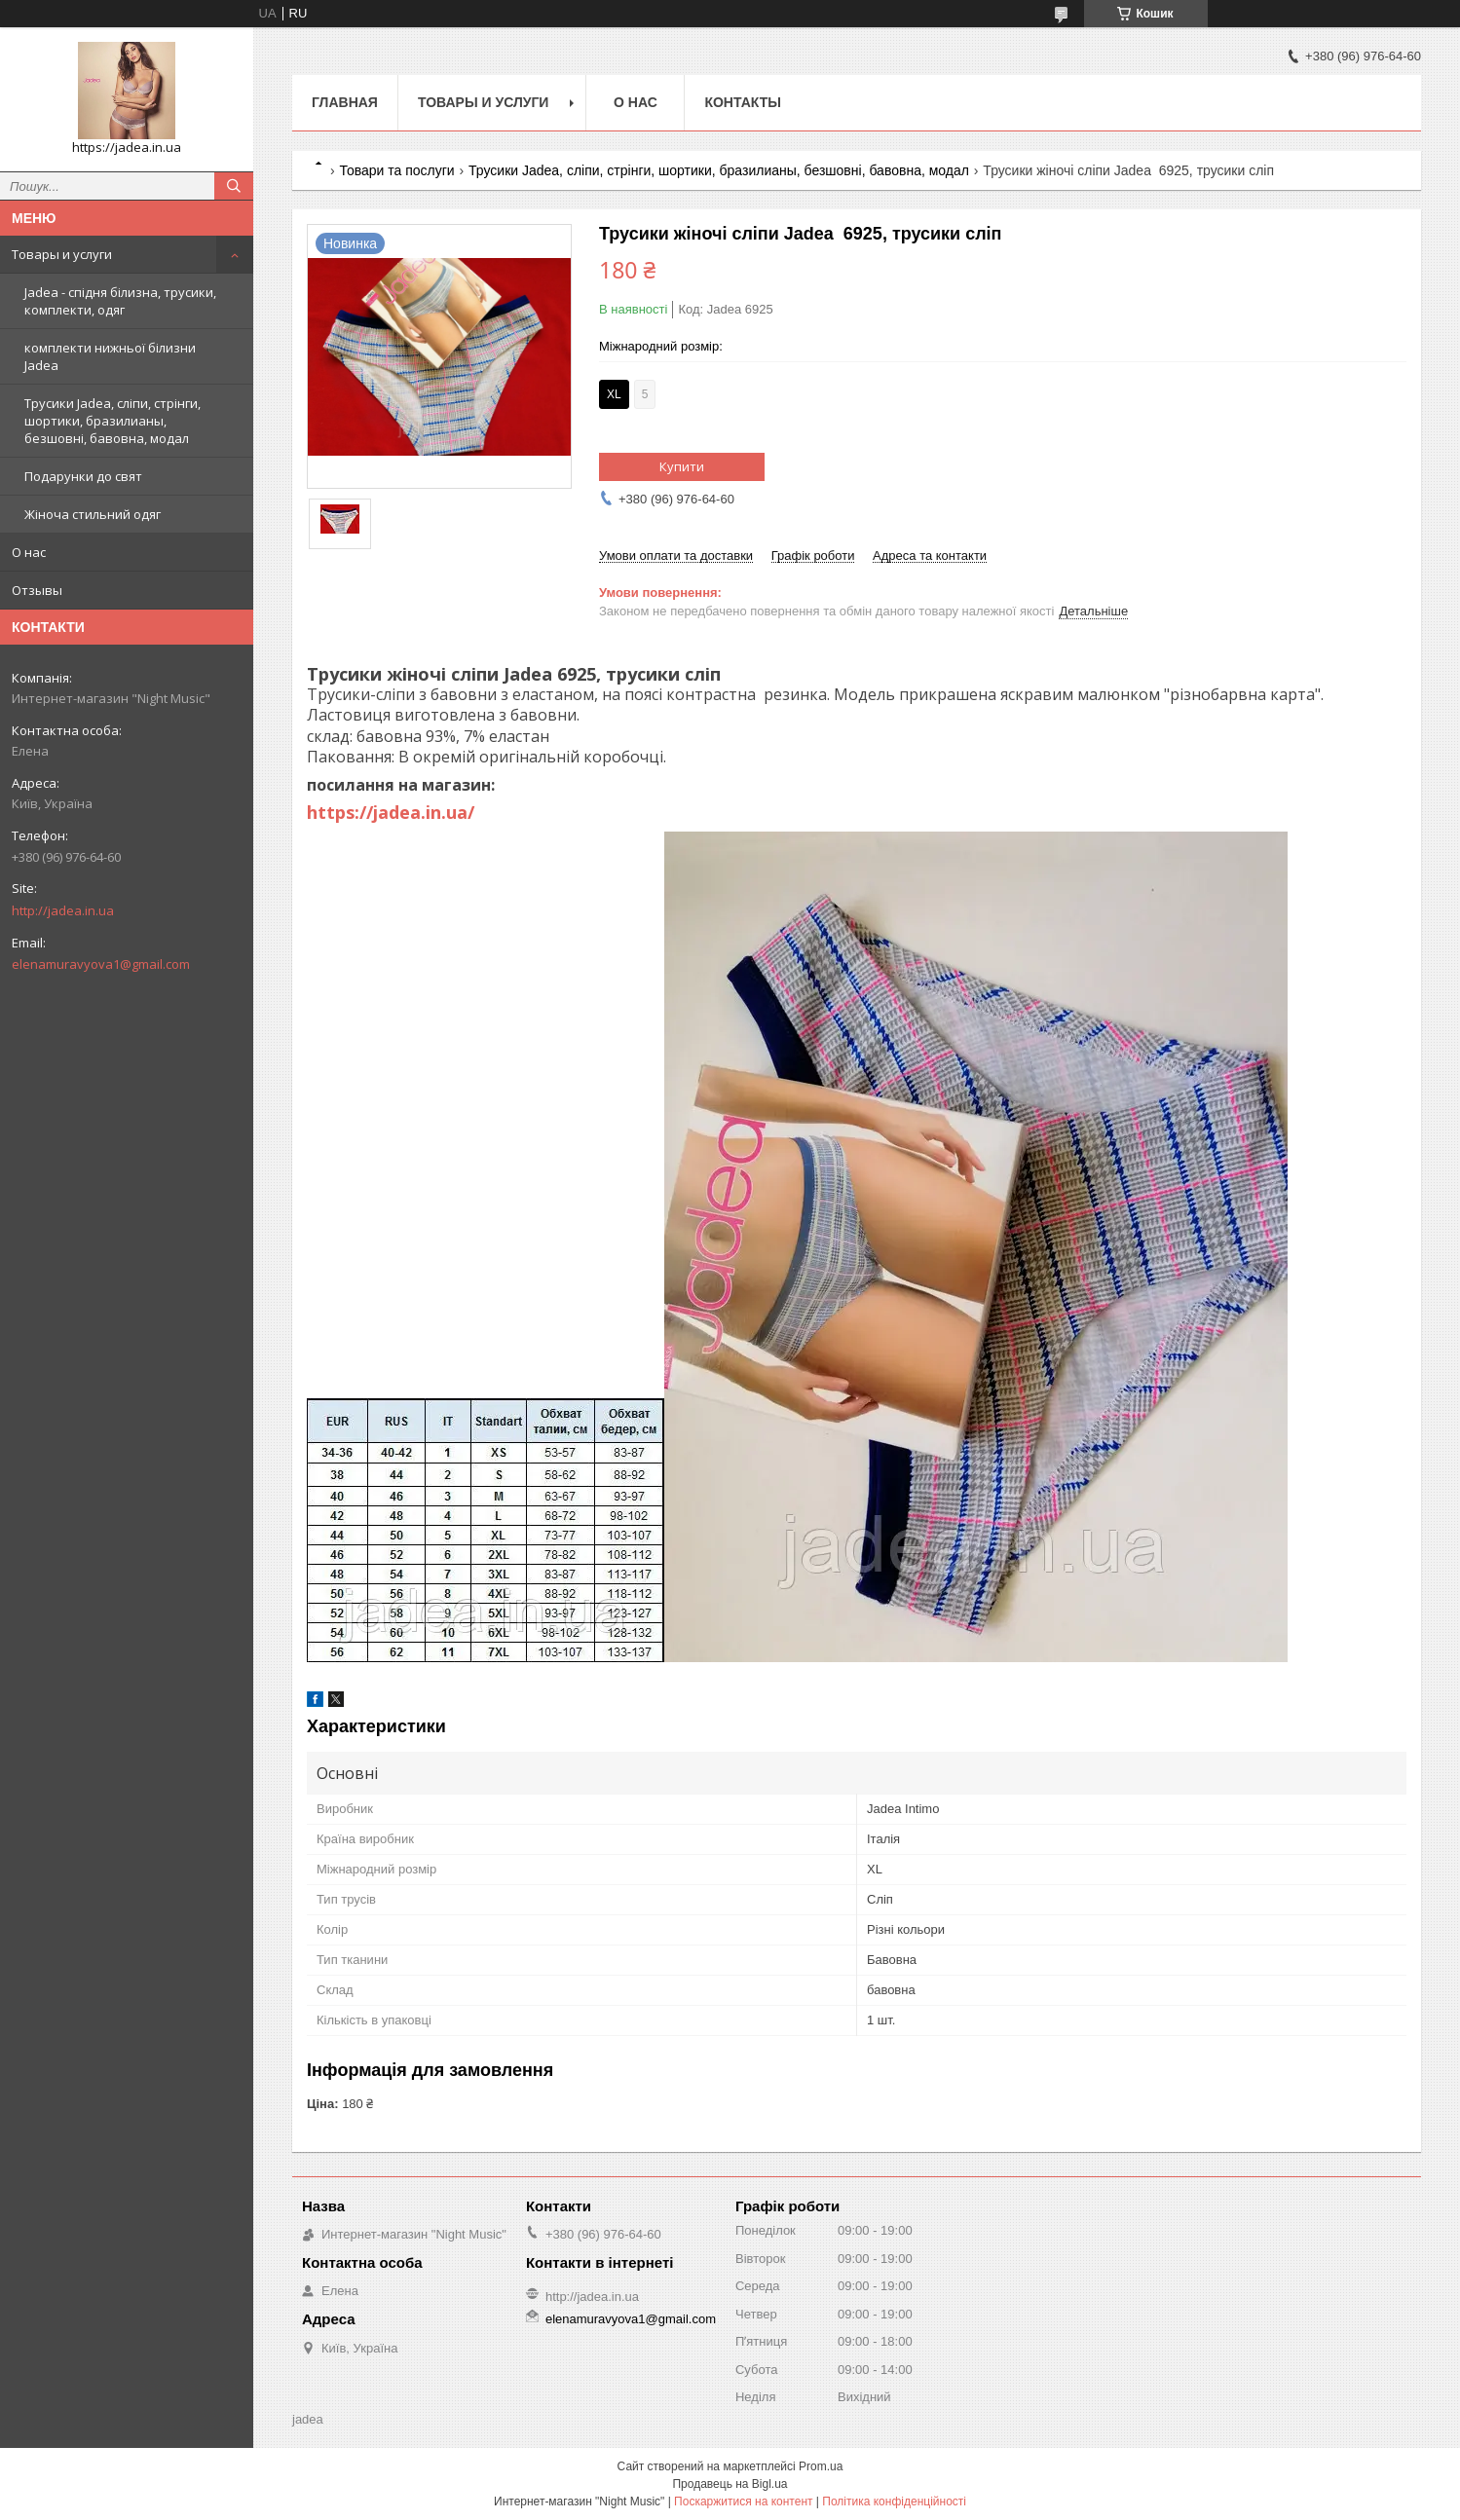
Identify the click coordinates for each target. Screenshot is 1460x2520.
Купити (681, 466)
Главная (345, 102)
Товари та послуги (396, 170)
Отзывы (37, 590)
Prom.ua (820, 2466)
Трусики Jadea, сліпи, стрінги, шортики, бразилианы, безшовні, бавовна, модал (112, 420)
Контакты (742, 102)
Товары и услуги (62, 254)
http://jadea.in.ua (63, 910)
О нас (29, 552)
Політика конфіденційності (894, 2501)
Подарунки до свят (83, 476)
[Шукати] (233, 186)
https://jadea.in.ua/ (390, 812)
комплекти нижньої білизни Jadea (110, 356)
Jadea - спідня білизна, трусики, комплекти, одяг (120, 300)
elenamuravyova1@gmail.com (101, 964)
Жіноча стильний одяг (92, 514)
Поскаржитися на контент (743, 2501)
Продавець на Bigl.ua (729, 2484)
